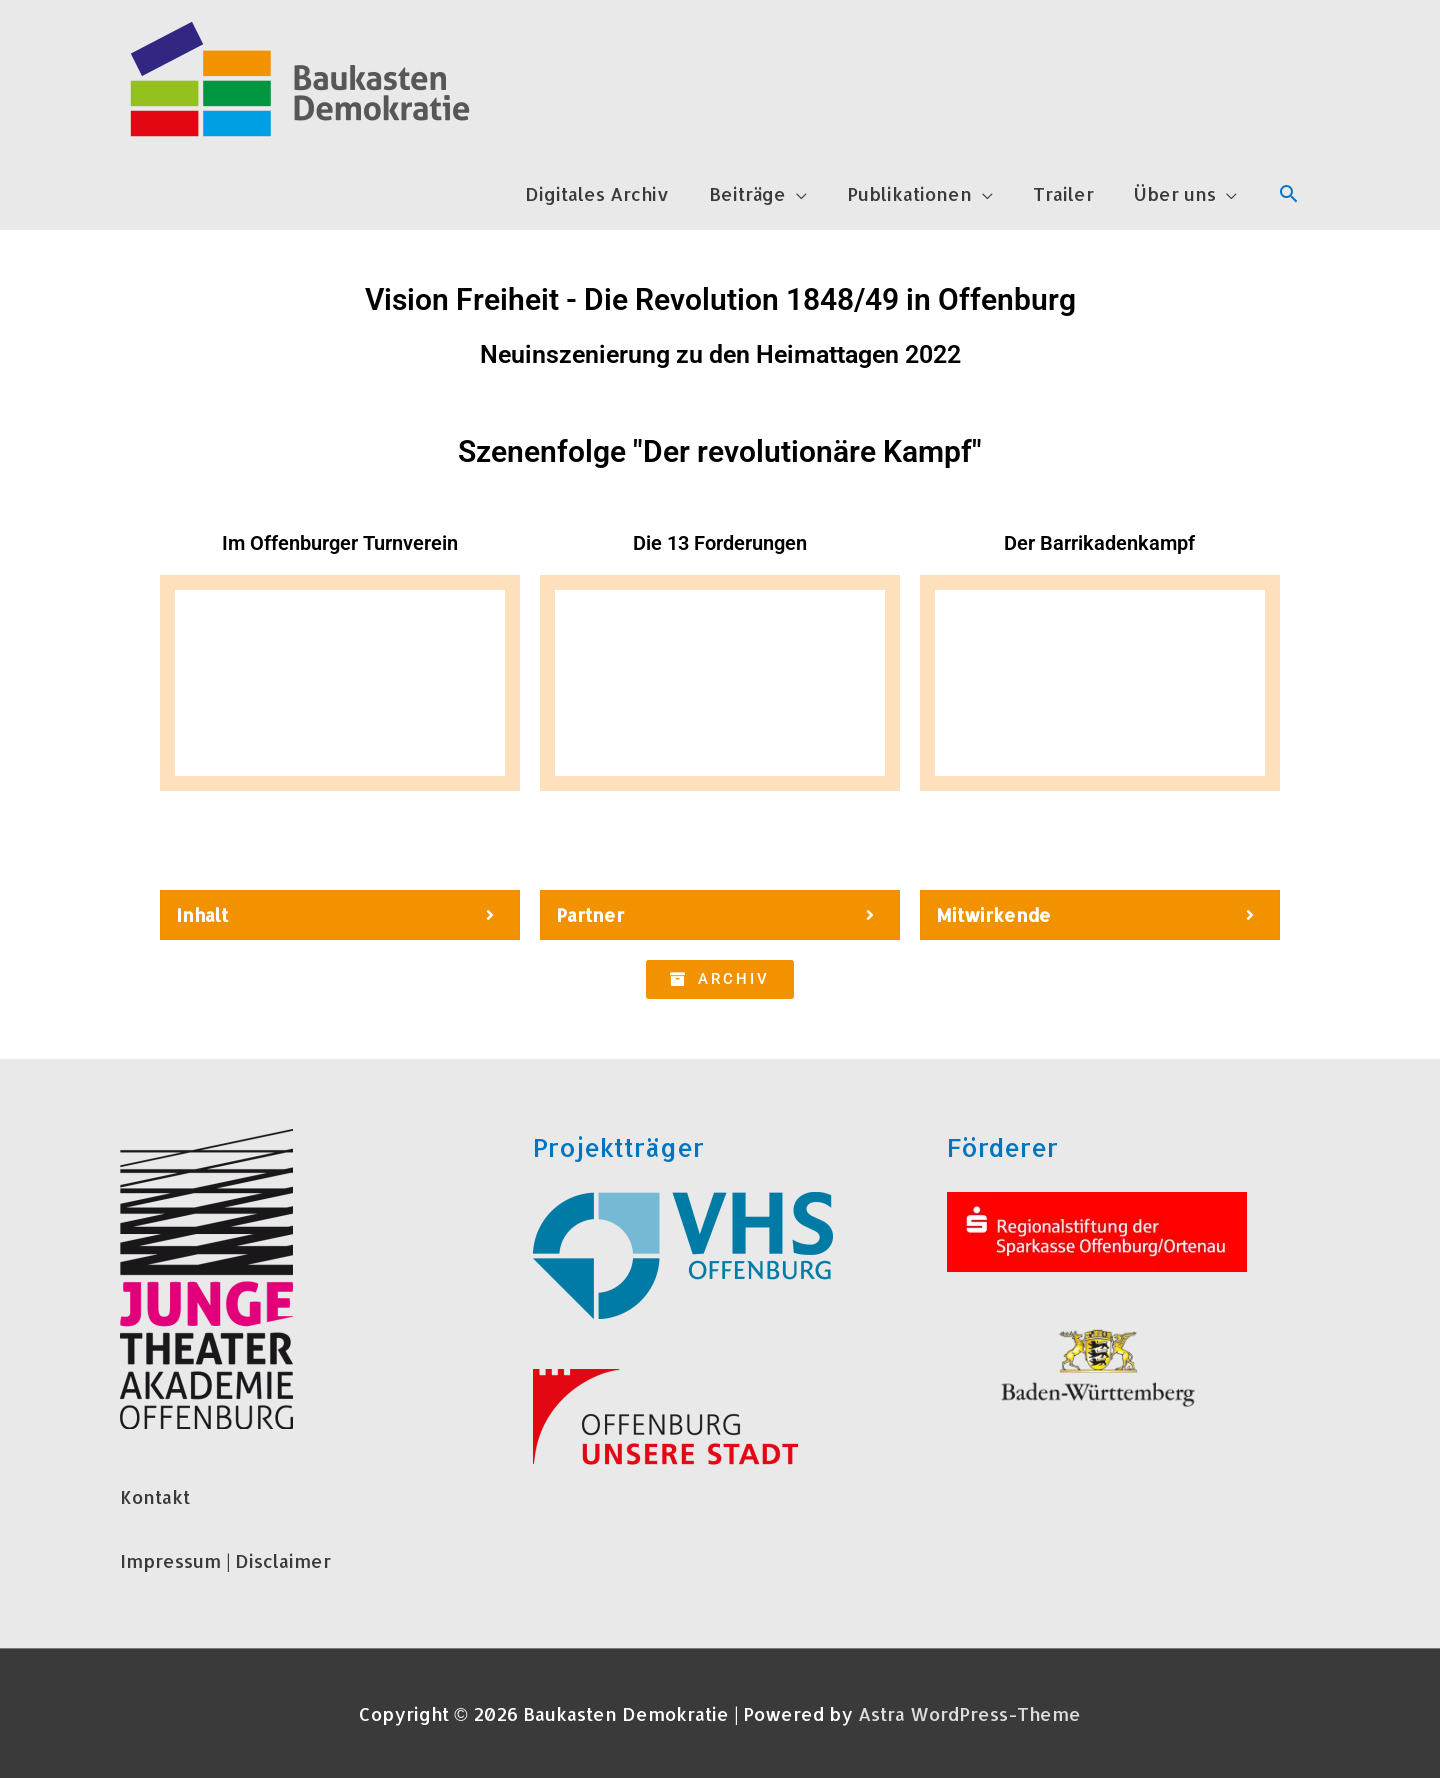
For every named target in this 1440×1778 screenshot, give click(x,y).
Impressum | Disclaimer (225, 1560)
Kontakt (155, 1496)
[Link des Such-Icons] (1288, 193)
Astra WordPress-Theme (969, 1713)
